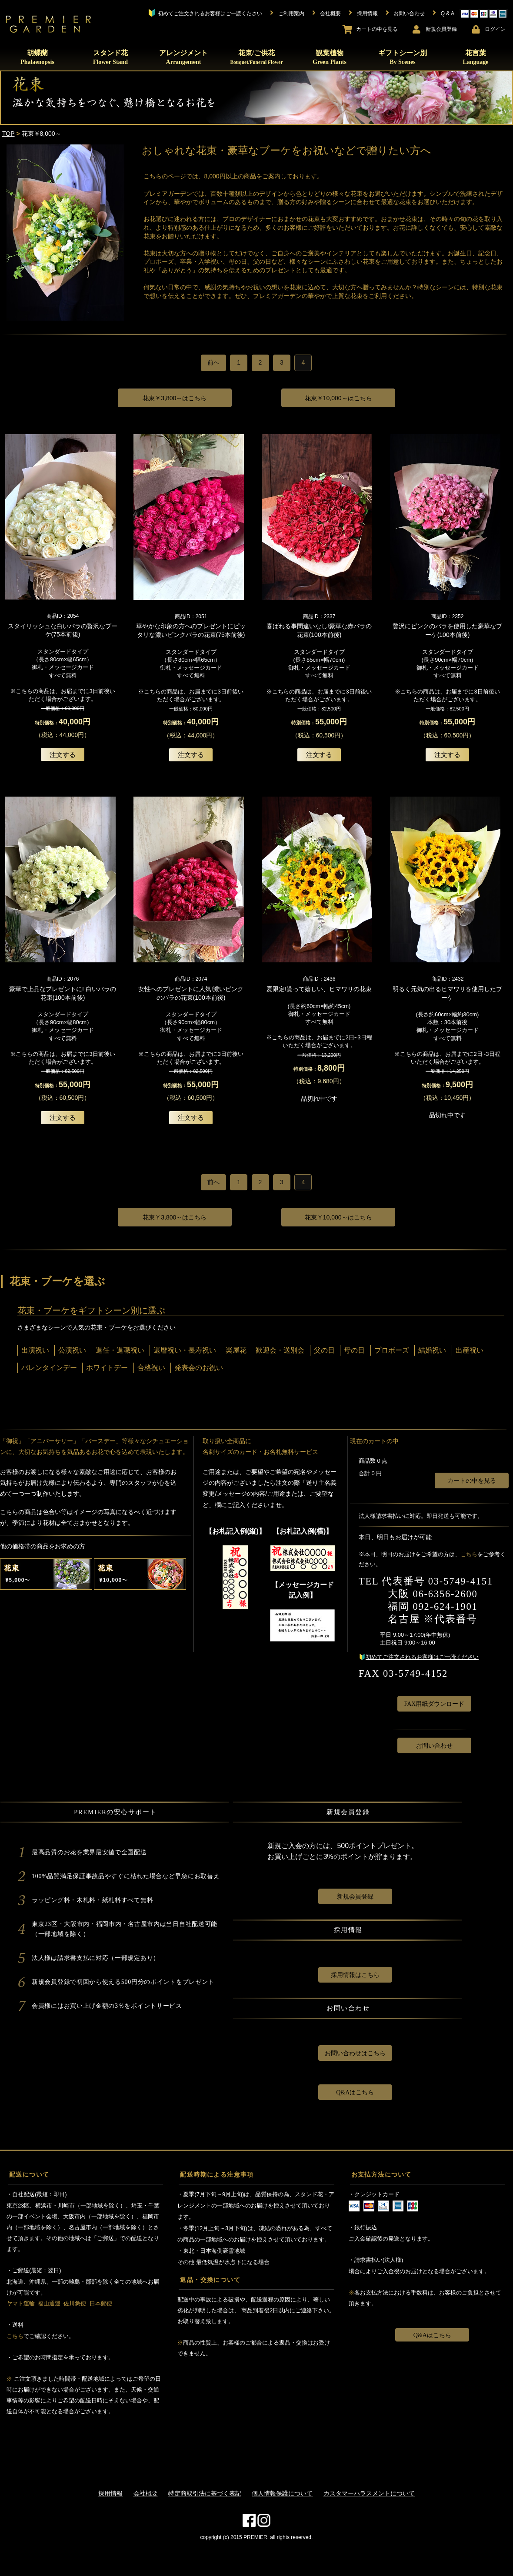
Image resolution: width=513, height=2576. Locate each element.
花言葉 (475, 57)
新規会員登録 (355, 1896)
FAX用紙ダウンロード (434, 1704)
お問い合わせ (434, 1745)
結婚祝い (432, 1350)
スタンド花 (110, 57)
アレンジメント (183, 57)
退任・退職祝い (120, 1350)
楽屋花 (236, 1350)
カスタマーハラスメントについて (369, 2493)
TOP (8, 133)
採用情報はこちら (355, 1975)
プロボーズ (391, 1350)
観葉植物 (329, 57)
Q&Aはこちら (355, 2092)
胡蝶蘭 (37, 57)
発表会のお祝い (198, 1367)
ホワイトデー (107, 1367)
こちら (468, 1554)
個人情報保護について (282, 2493)
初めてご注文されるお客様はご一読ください (422, 1657)
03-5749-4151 (460, 1581)
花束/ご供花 (256, 57)
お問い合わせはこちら (355, 2053)
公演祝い (72, 1350)
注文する (63, 754)
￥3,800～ (175, 398)
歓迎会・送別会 (280, 1350)
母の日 (354, 1350)
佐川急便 (74, 2303)
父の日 (324, 1350)
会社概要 (145, 2493)
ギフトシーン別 (402, 57)
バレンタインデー (49, 1367)
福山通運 (49, 2303)
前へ (213, 362)
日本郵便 (101, 2303)
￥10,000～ (338, 398)
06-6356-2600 (445, 1593)
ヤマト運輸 (21, 2303)
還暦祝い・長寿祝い (184, 1350)
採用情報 (110, 2493)
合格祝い (151, 1367)
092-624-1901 (445, 1606)
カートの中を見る (471, 1480)
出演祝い (35, 1350)
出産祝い (469, 1350)
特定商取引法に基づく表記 (204, 2493)
